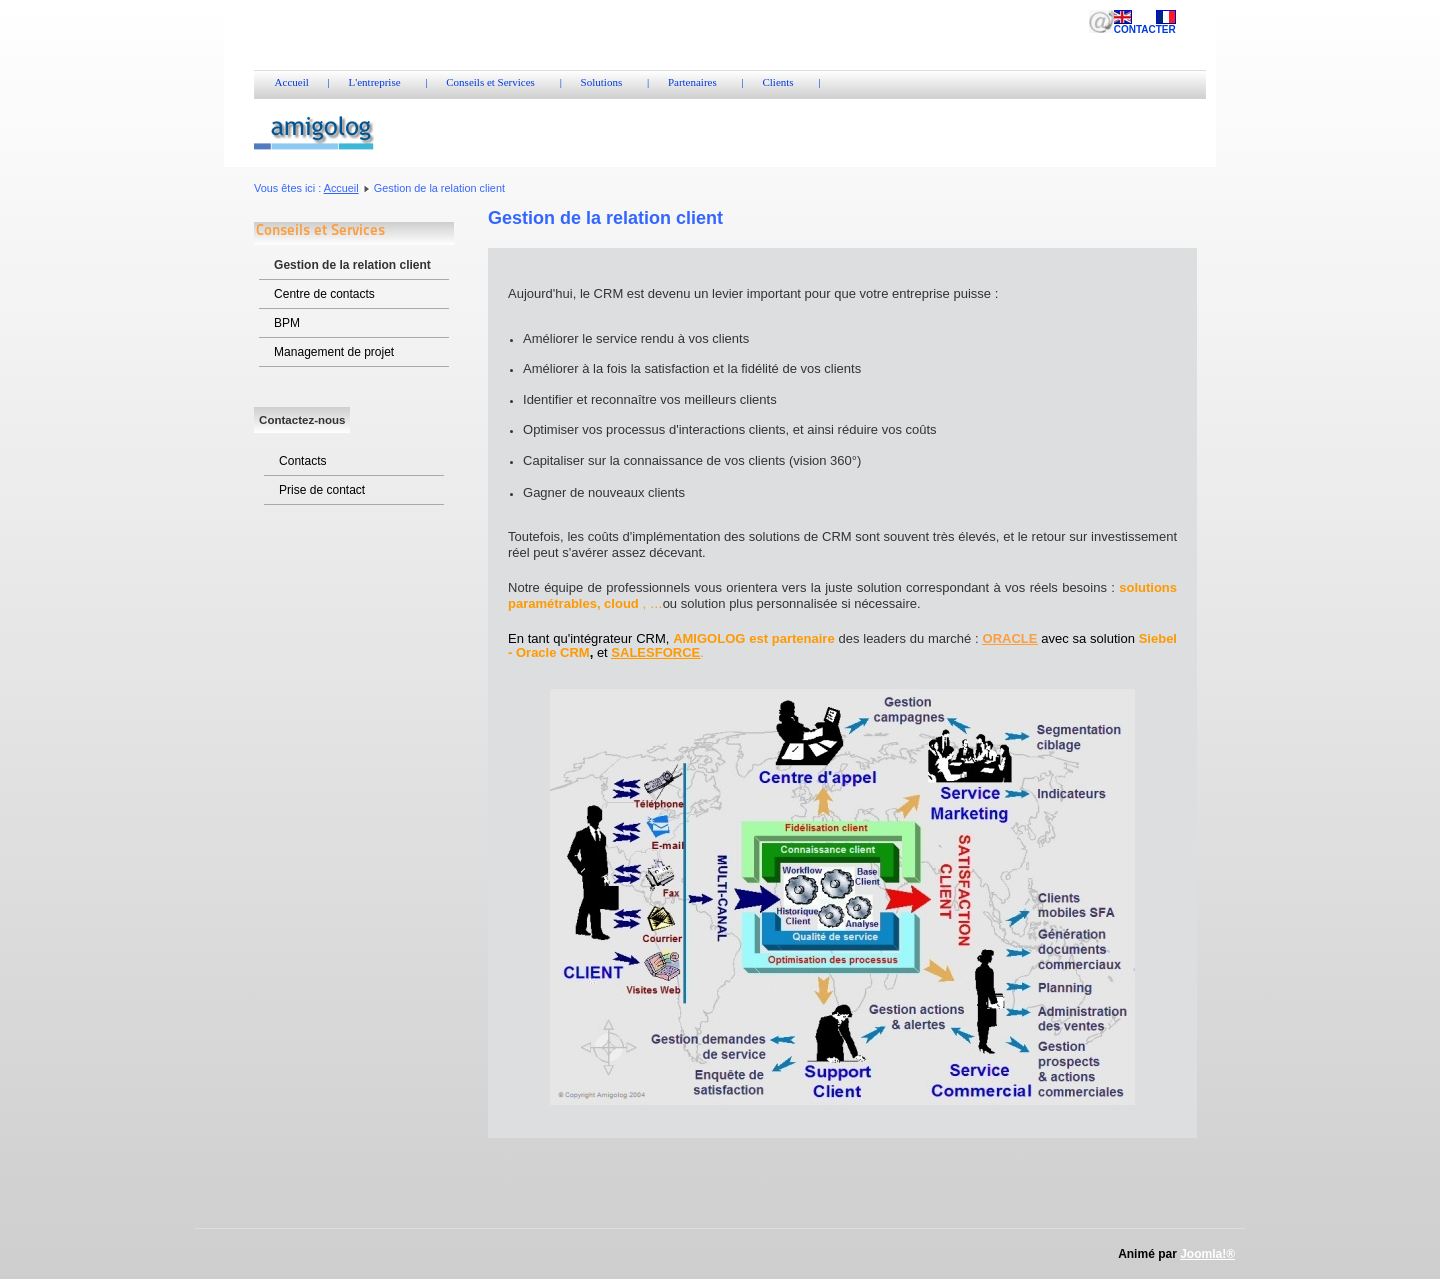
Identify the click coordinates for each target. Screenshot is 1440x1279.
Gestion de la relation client (352, 265)
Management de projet (334, 352)
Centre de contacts (324, 294)
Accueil (341, 188)
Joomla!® (1207, 1254)
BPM (287, 323)
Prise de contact (322, 490)
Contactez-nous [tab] (302, 420)
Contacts (302, 461)
